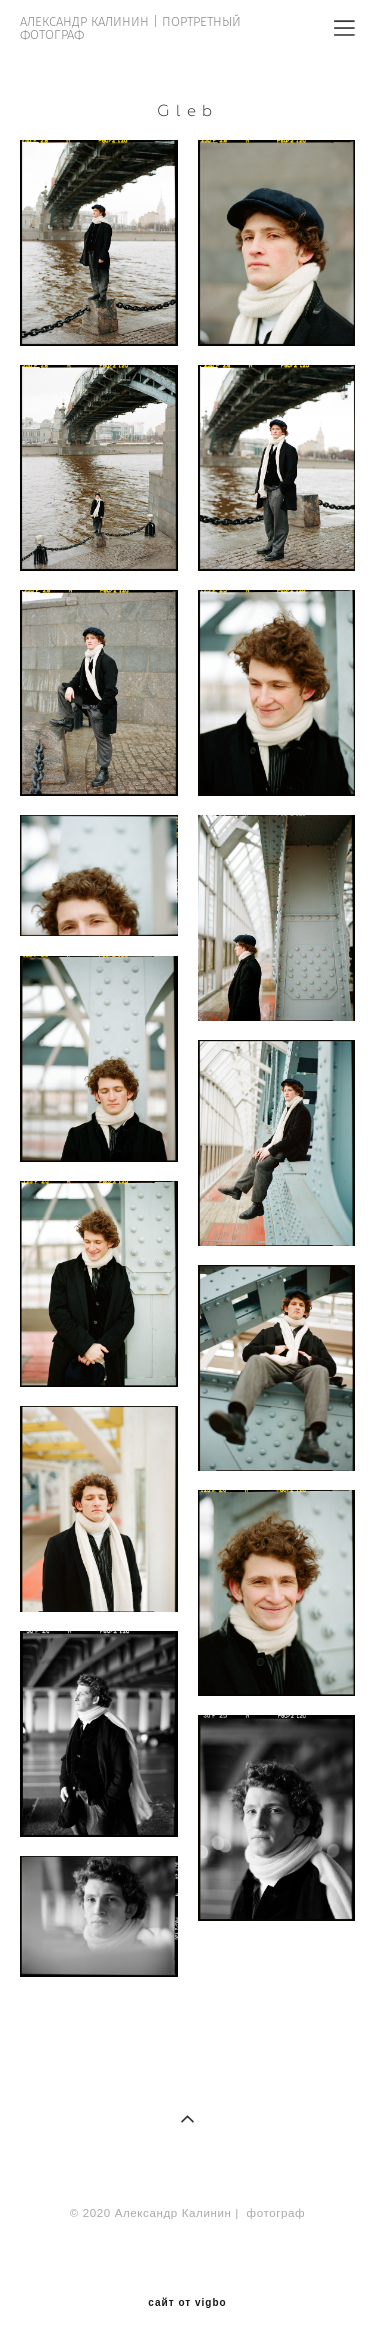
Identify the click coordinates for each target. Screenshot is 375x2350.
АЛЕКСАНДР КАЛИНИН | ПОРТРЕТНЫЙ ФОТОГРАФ (130, 28)
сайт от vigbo (187, 2303)
